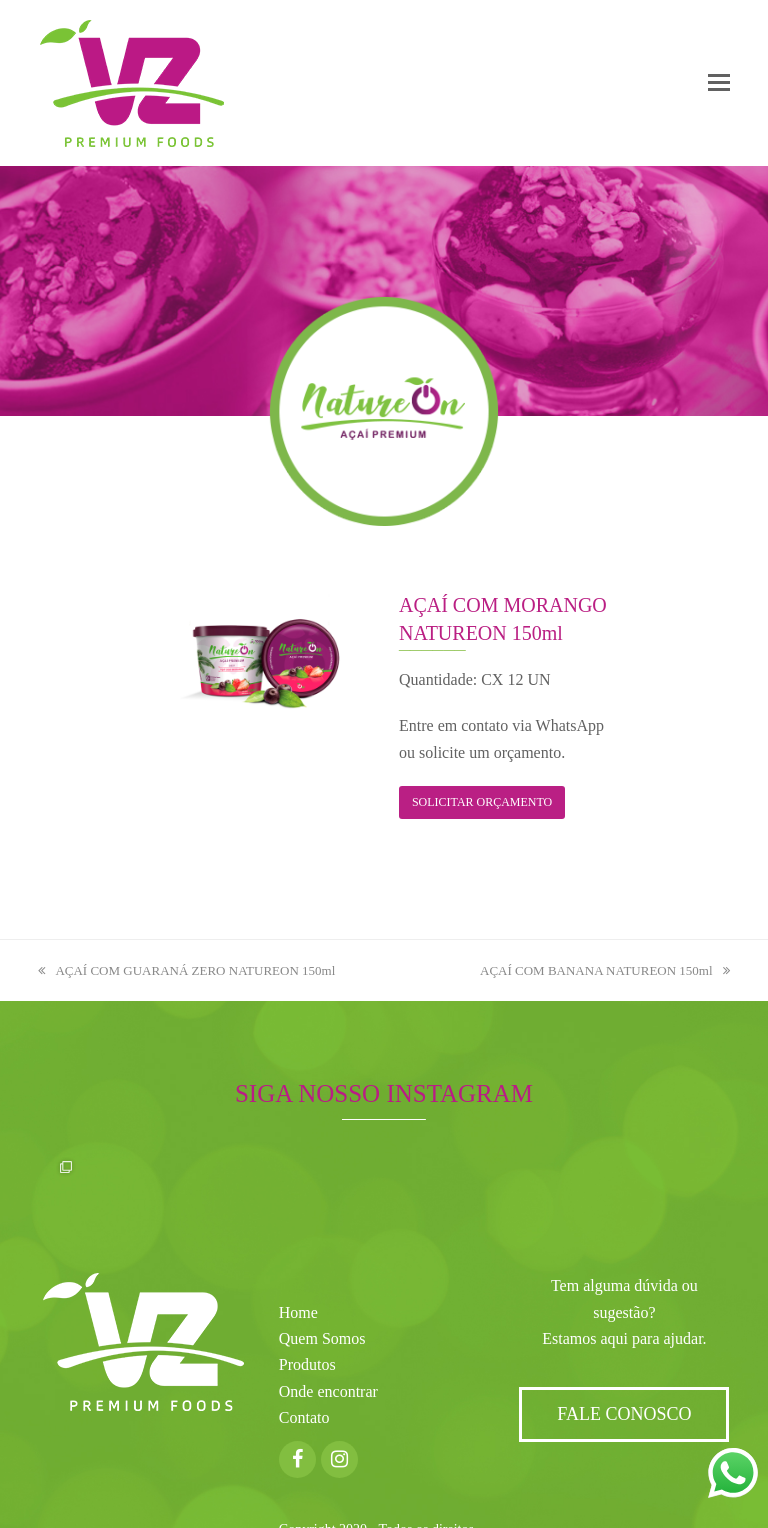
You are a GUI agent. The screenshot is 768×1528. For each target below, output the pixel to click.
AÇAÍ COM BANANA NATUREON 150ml (605, 970)
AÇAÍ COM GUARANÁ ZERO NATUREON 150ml (186, 970)
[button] (719, 83)
